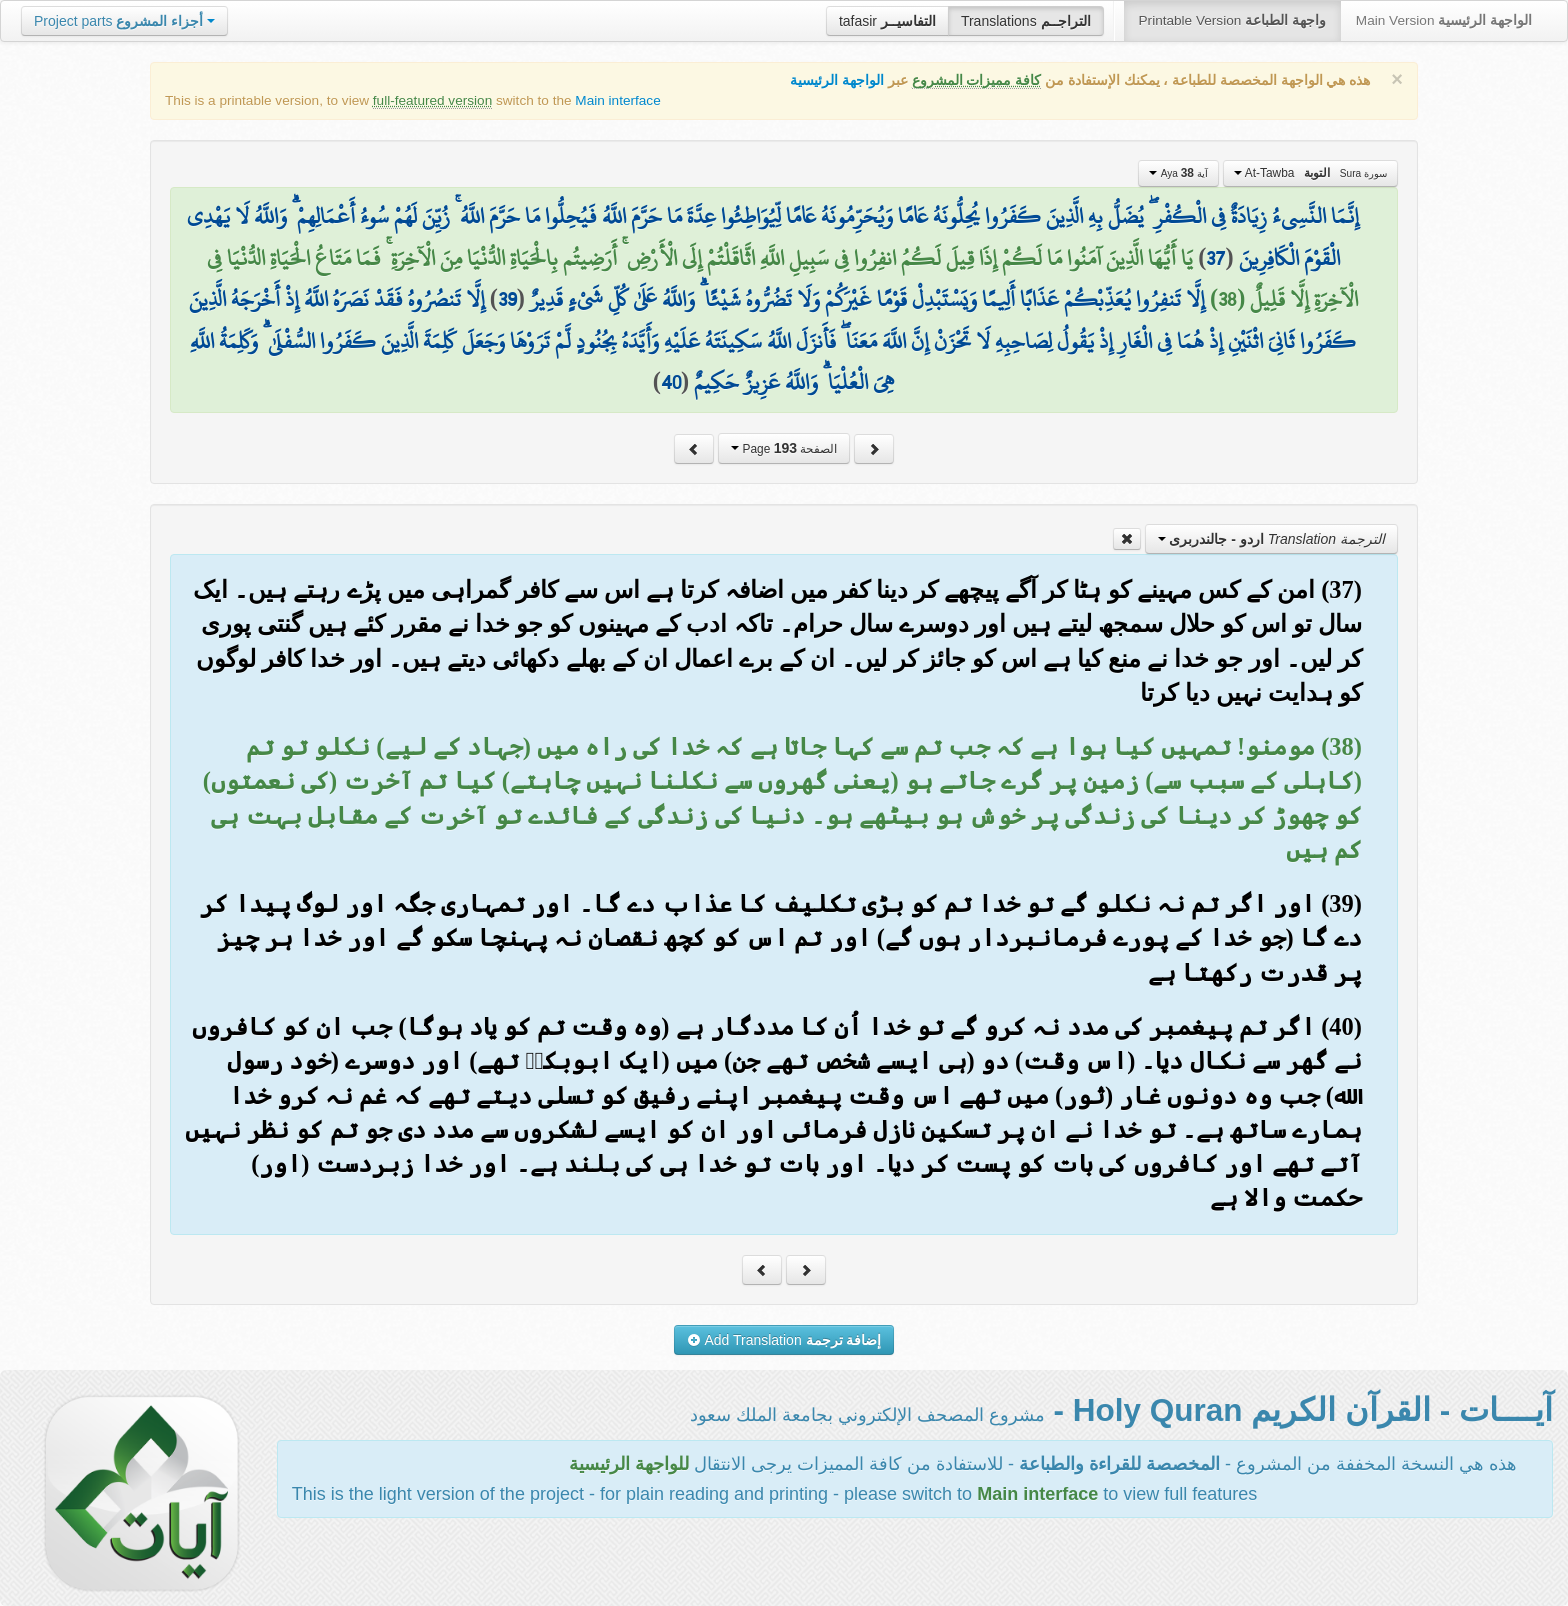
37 (1215, 258)
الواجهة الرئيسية (837, 80)
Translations (1026, 21)
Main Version (1444, 20)
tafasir (887, 21)
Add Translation (784, 1340)
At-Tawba (1310, 173)
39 (507, 299)
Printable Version (1232, 20)
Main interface (617, 100)
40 (671, 382)
